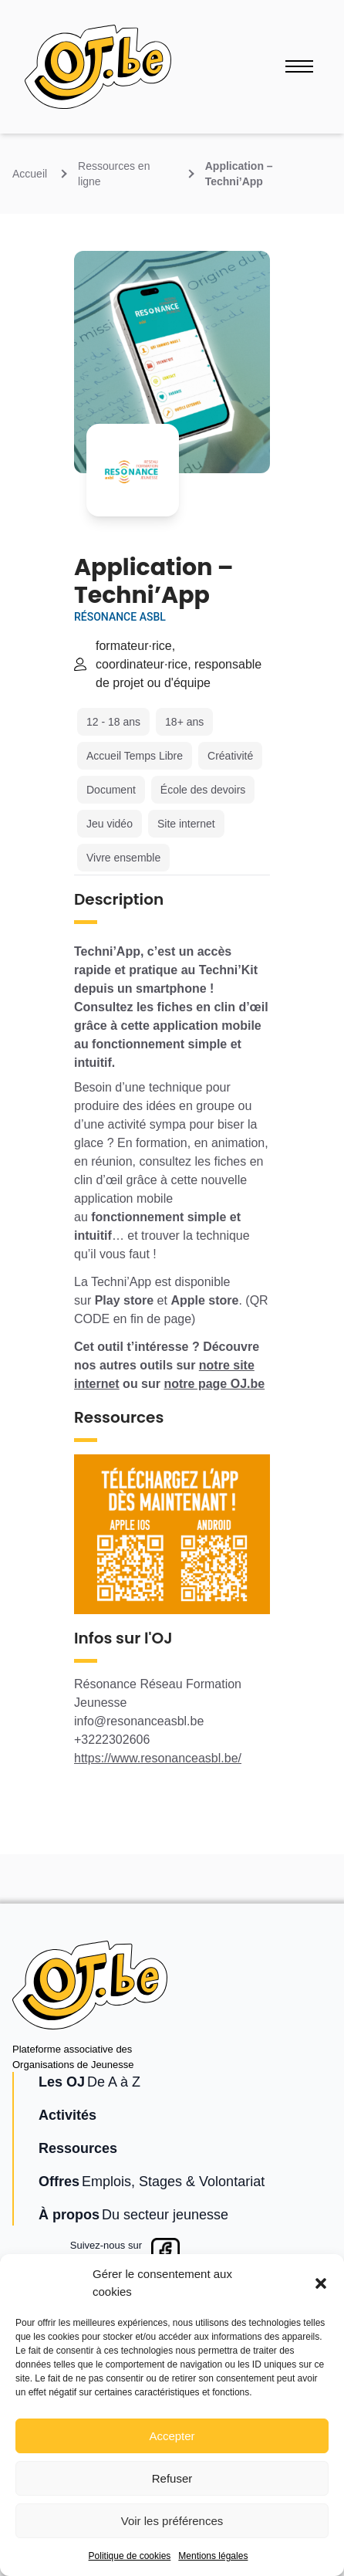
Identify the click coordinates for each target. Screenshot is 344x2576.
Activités (67, 2115)
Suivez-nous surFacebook (106, 2252)
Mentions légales (213, 2556)
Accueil (29, 174)
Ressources (78, 2148)
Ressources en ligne (114, 174)
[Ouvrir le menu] (299, 66)
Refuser (172, 2478)
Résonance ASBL (120, 617)
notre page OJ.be (214, 1383)
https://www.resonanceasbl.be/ (157, 1758)
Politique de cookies (130, 2556)
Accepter (171, 2435)
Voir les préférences (172, 2520)
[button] (321, 2283)
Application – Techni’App (239, 174)
